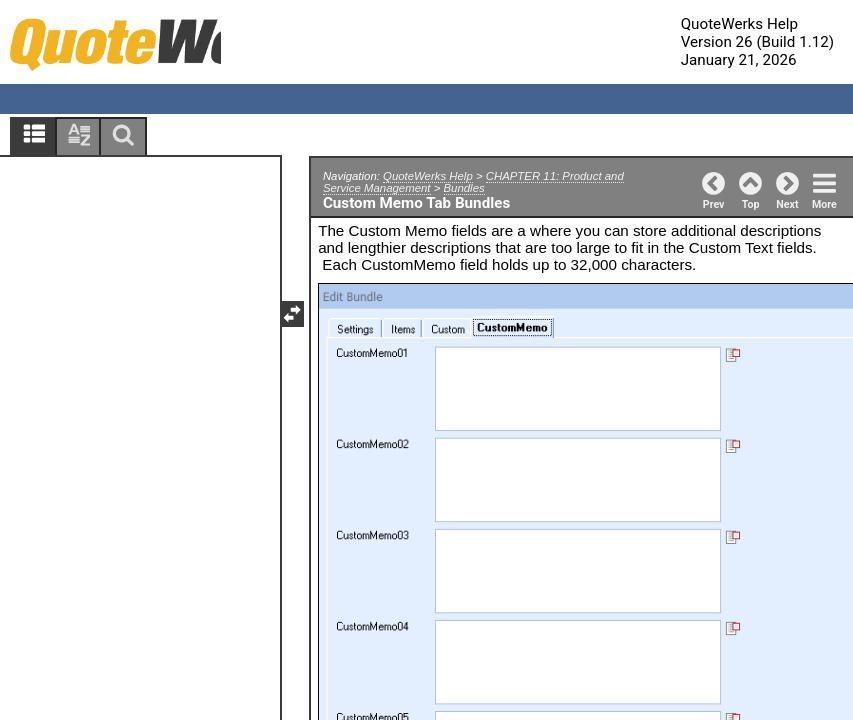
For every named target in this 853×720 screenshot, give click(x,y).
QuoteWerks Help (428, 176)
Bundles (464, 188)
